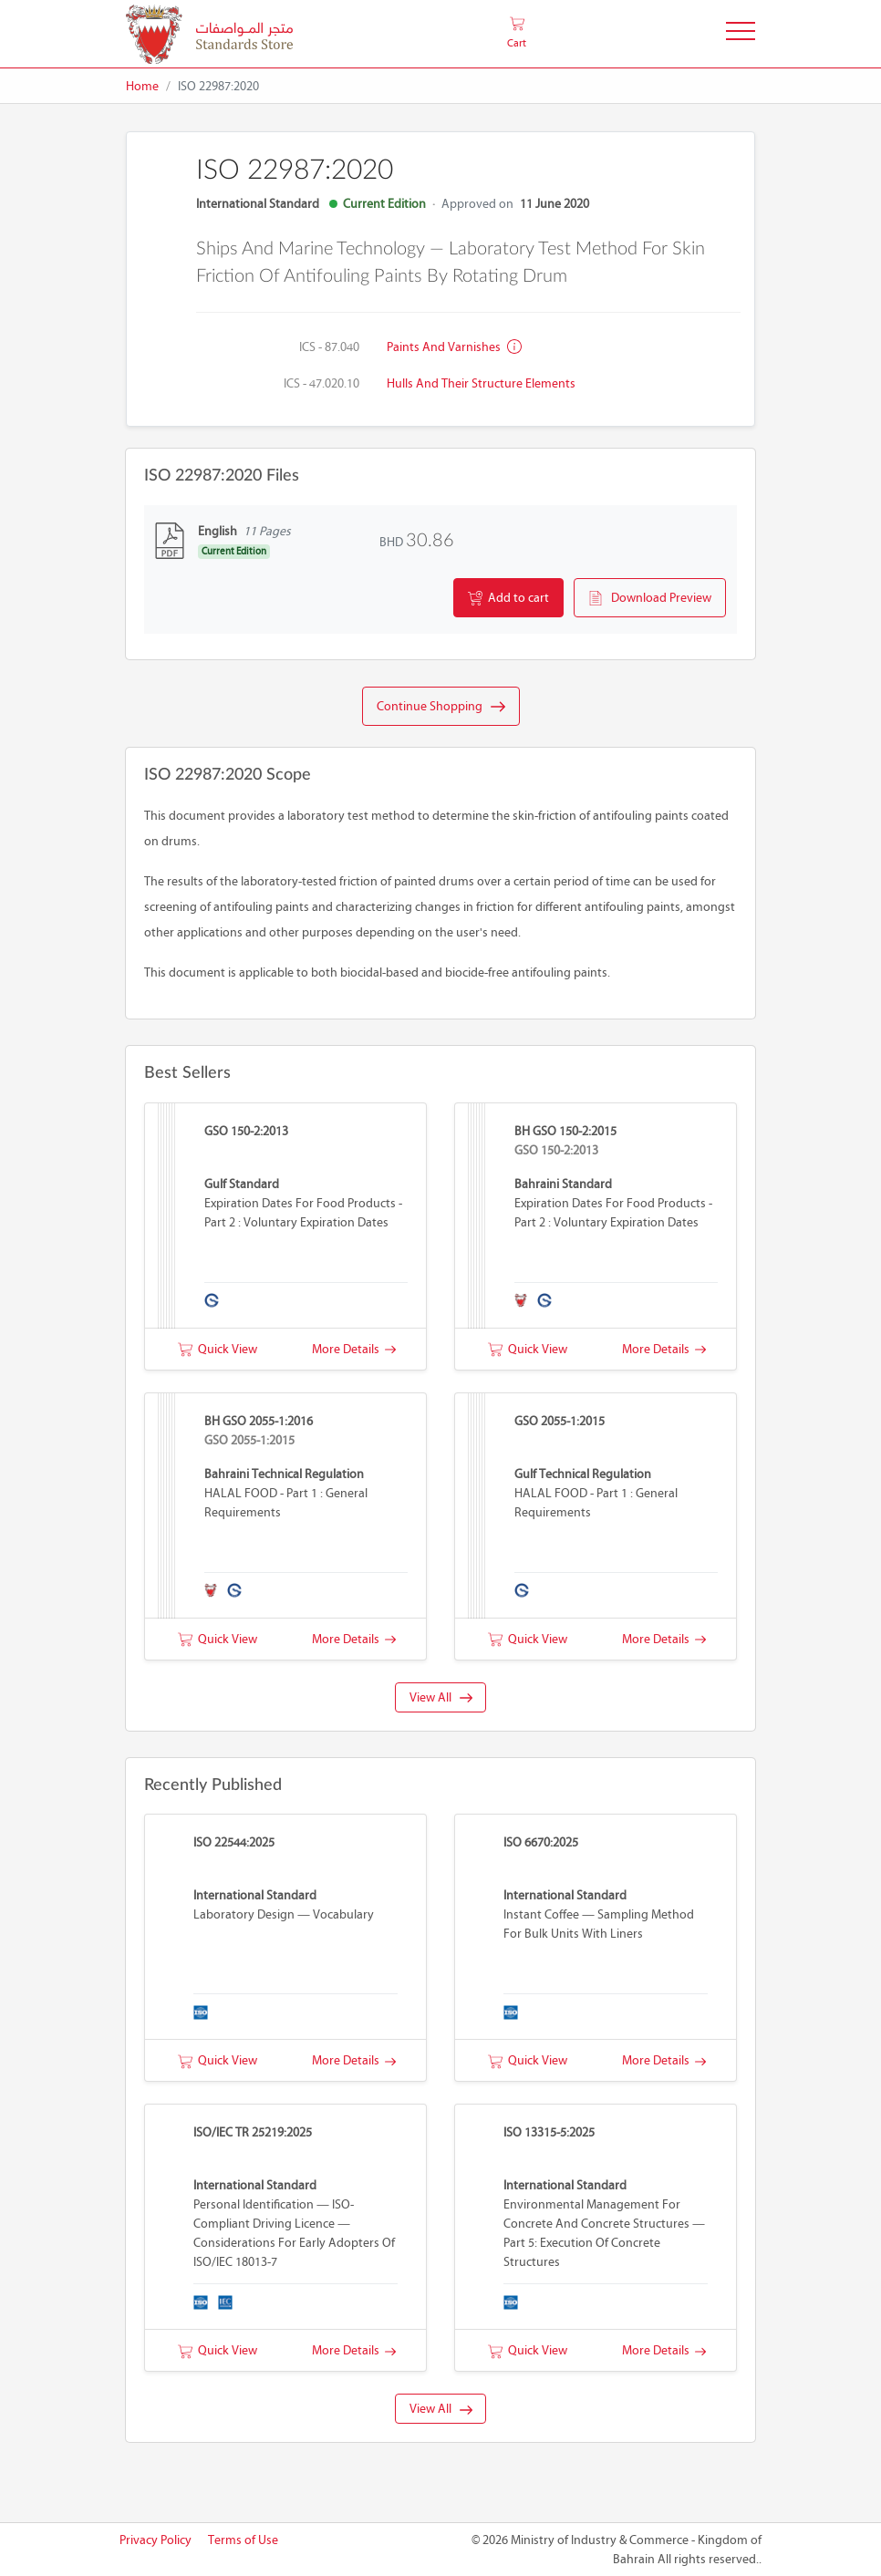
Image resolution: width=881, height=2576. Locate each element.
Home (142, 86)
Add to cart (508, 598)
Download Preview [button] (649, 598)
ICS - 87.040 (329, 347)
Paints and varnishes (454, 347)
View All (440, 1697)
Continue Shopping (441, 706)
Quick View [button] (217, 1349)
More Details (354, 1349)
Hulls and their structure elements (481, 383)
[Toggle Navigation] (740, 34)
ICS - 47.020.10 (321, 383)
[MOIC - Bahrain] (209, 34)
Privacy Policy (155, 2540)
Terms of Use (243, 2540)
